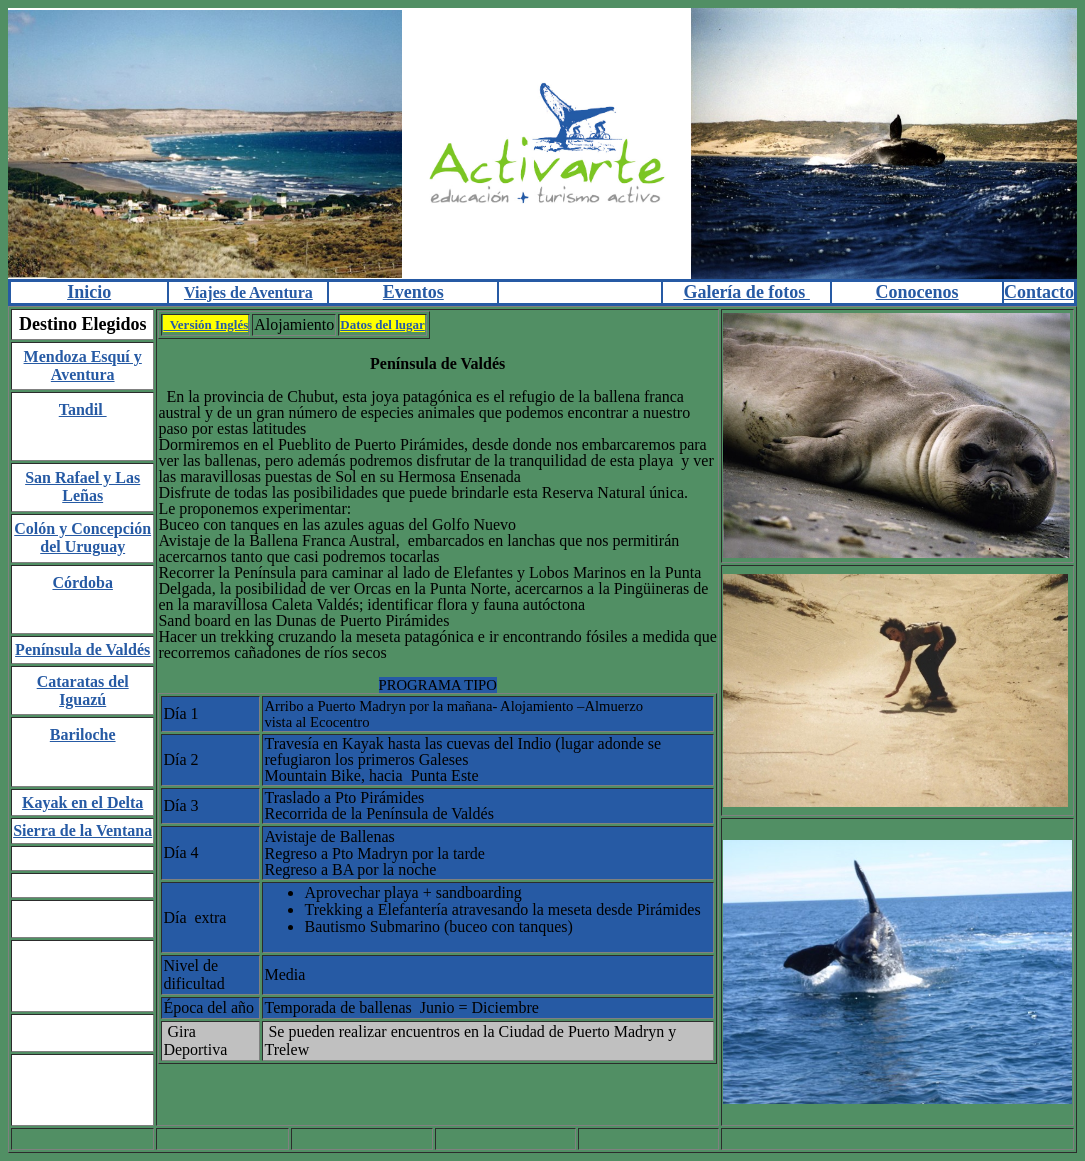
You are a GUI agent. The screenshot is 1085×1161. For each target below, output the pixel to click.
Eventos (413, 292)
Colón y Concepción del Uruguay (82, 537)
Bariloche (83, 734)
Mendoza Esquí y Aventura (83, 365)
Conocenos (917, 292)
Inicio (89, 292)
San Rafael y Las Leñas (82, 486)
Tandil (83, 409)
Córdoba (82, 582)
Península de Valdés (82, 649)
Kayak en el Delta (82, 802)
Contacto (1039, 292)
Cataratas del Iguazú (83, 690)
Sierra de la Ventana (82, 830)
